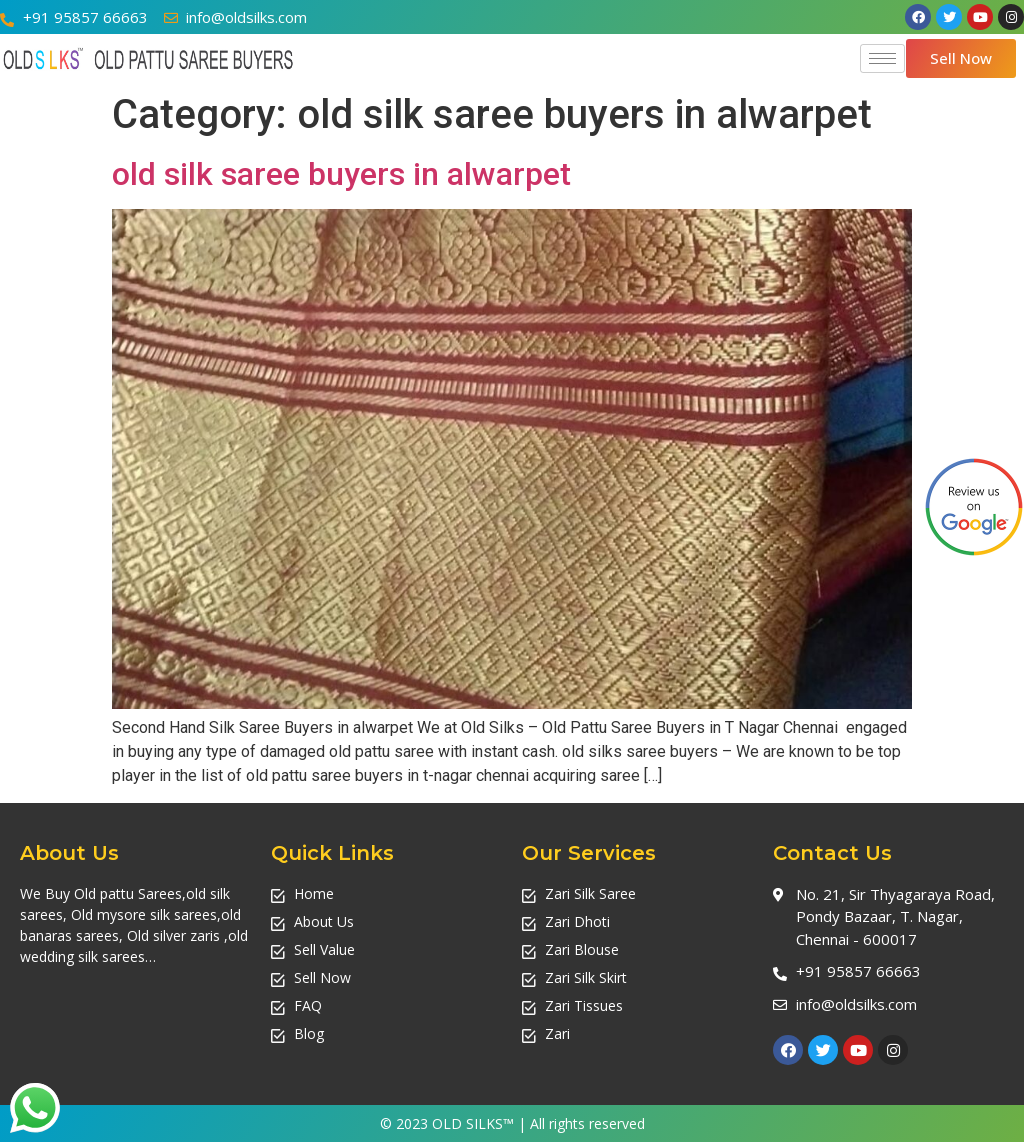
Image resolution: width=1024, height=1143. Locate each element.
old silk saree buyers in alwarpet (341, 174)
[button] (961, 58)
